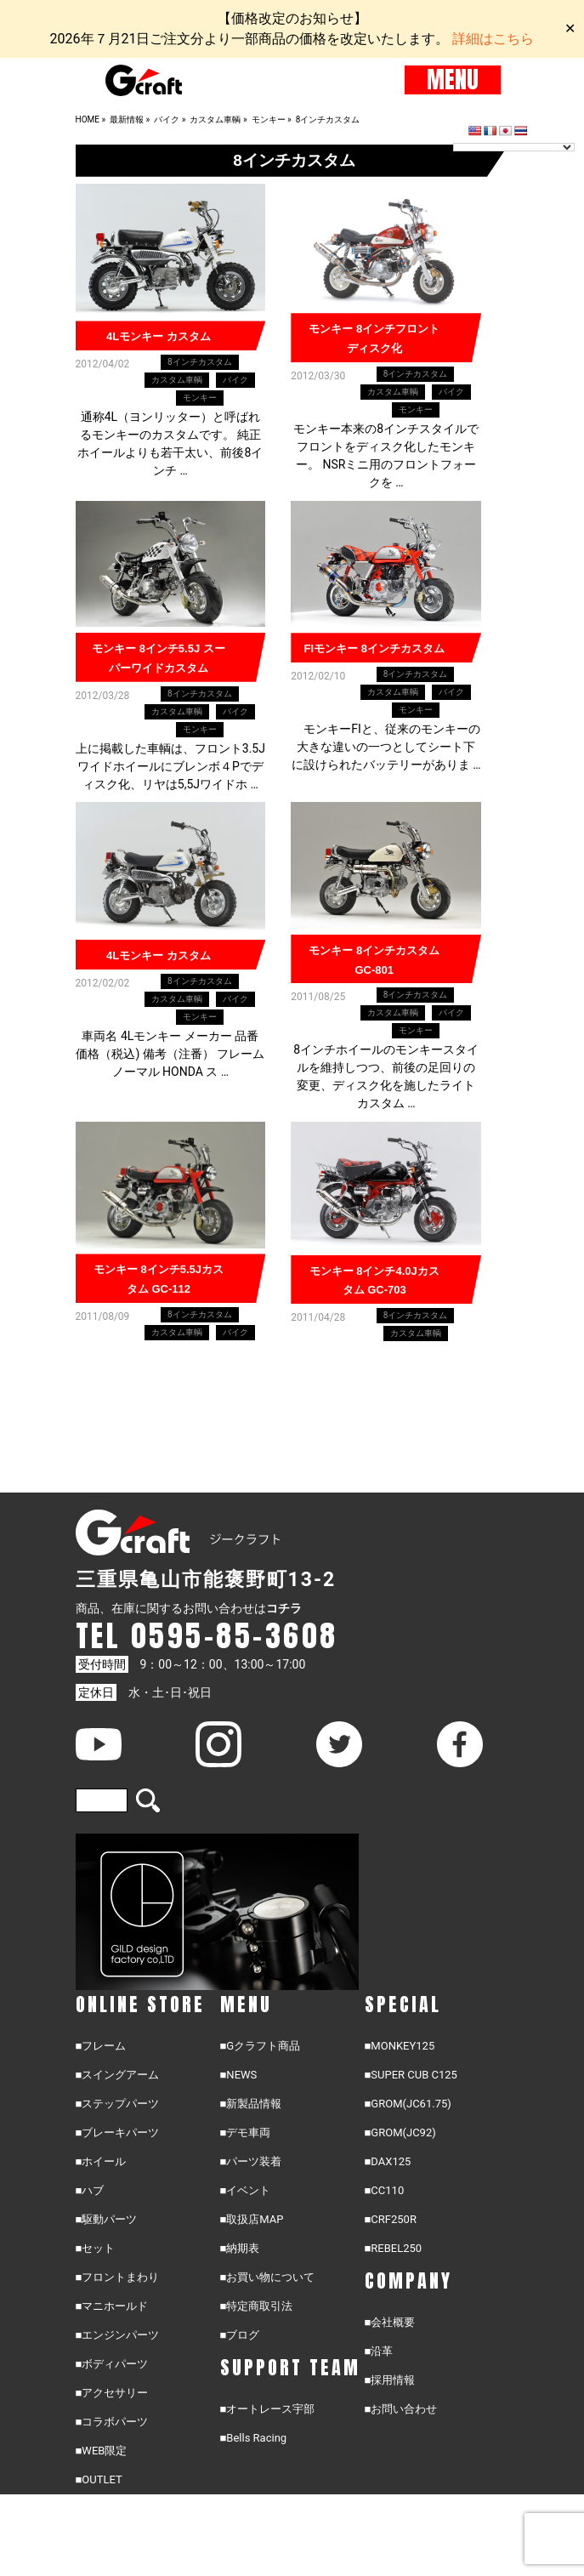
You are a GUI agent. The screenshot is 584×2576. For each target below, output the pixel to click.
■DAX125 (388, 2162)
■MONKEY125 (400, 2046)
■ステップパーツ (118, 2104)
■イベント (245, 2191)
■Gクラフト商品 (260, 2046)
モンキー (200, 397)
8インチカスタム (199, 362)
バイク (235, 379)
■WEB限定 (102, 2451)
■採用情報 (390, 2380)
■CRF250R (391, 2220)
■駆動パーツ (107, 2220)
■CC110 (385, 2191)
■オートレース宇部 (267, 2409)
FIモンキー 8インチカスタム (373, 648)
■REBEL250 (393, 2249)
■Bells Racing (253, 2438)
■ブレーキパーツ (118, 2133)
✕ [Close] (569, 28)
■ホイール (101, 2162)
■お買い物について (267, 2278)
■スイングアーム (118, 2075)
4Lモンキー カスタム (158, 336)
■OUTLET (99, 2480)
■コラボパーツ (112, 2422)
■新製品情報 (251, 2104)
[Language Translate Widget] (514, 147)
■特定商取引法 (256, 2306)
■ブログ (240, 2335)
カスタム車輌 (176, 379)
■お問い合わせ (401, 2409)
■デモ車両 (245, 2133)
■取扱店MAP (252, 2220)
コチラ (284, 1609)
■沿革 (379, 2352)
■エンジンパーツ (118, 2335)
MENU (453, 79)
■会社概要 (390, 2323)
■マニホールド (112, 2306)
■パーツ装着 (251, 2162)
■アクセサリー (112, 2393)
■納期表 (240, 2249)
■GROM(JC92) (400, 2133)
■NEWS (239, 2075)
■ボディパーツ (112, 2364)
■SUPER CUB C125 (411, 2075)
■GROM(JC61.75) (408, 2104)
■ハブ (90, 2191)
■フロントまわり (118, 2278)
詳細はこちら (493, 39)
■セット (96, 2249)
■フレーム (101, 2046)
